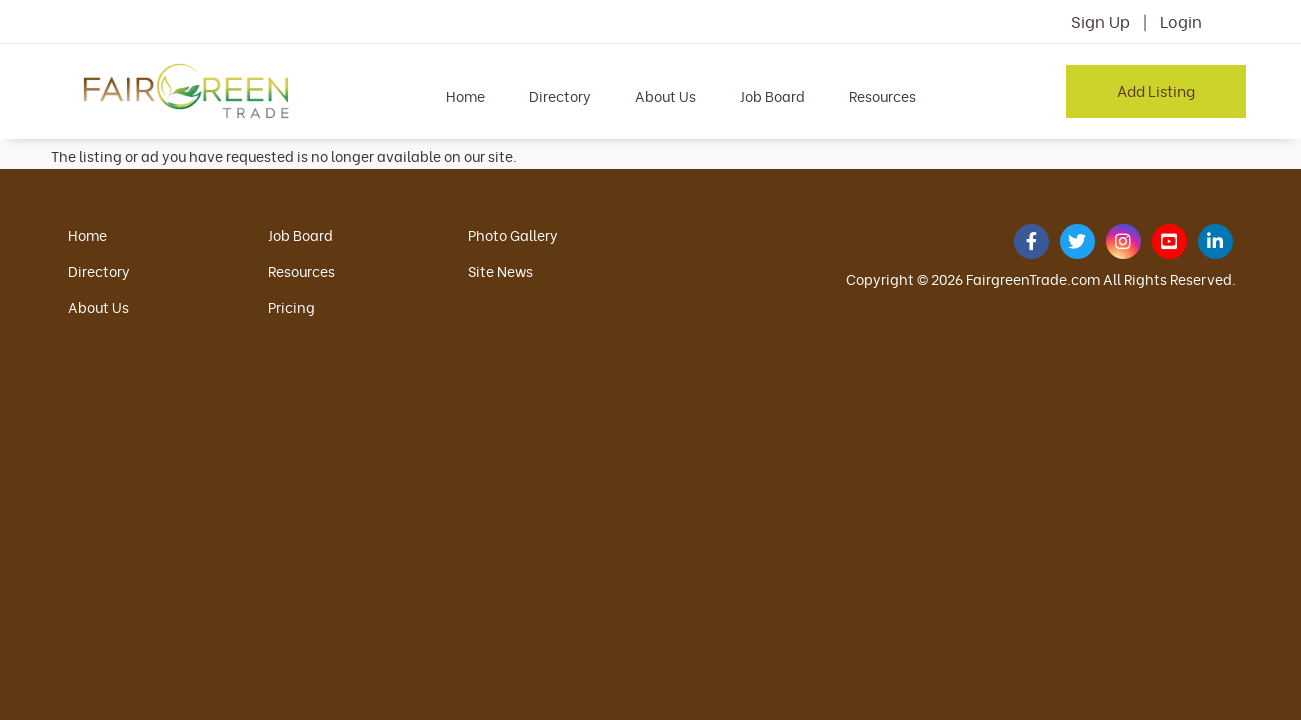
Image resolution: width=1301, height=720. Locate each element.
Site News (500, 270)
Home (465, 95)
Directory (560, 95)
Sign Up (1100, 21)
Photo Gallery (513, 234)
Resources (882, 95)
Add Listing (1156, 90)
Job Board (772, 95)
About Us (665, 95)
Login (1181, 21)
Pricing (291, 306)
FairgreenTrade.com (1033, 278)
